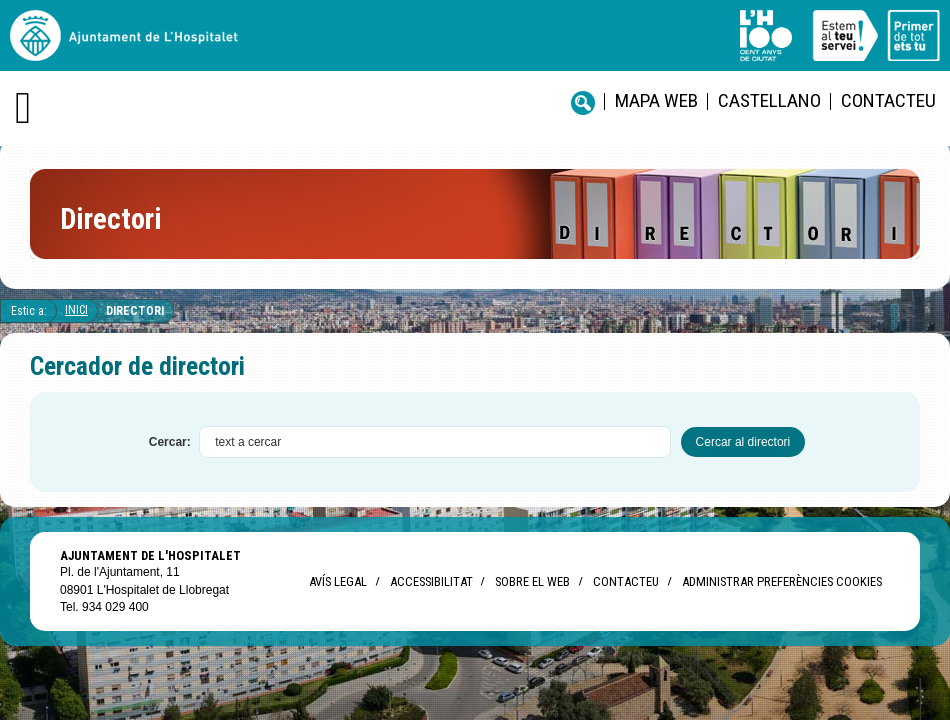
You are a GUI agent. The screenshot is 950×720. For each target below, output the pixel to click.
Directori (135, 311)
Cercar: (170, 442)
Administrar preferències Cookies (782, 581)
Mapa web (656, 100)
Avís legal (338, 581)
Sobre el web (532, 581)
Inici (76, 310)
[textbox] (435, 442)
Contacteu (888, 100)
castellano (769, 100)
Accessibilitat (431, 581)
